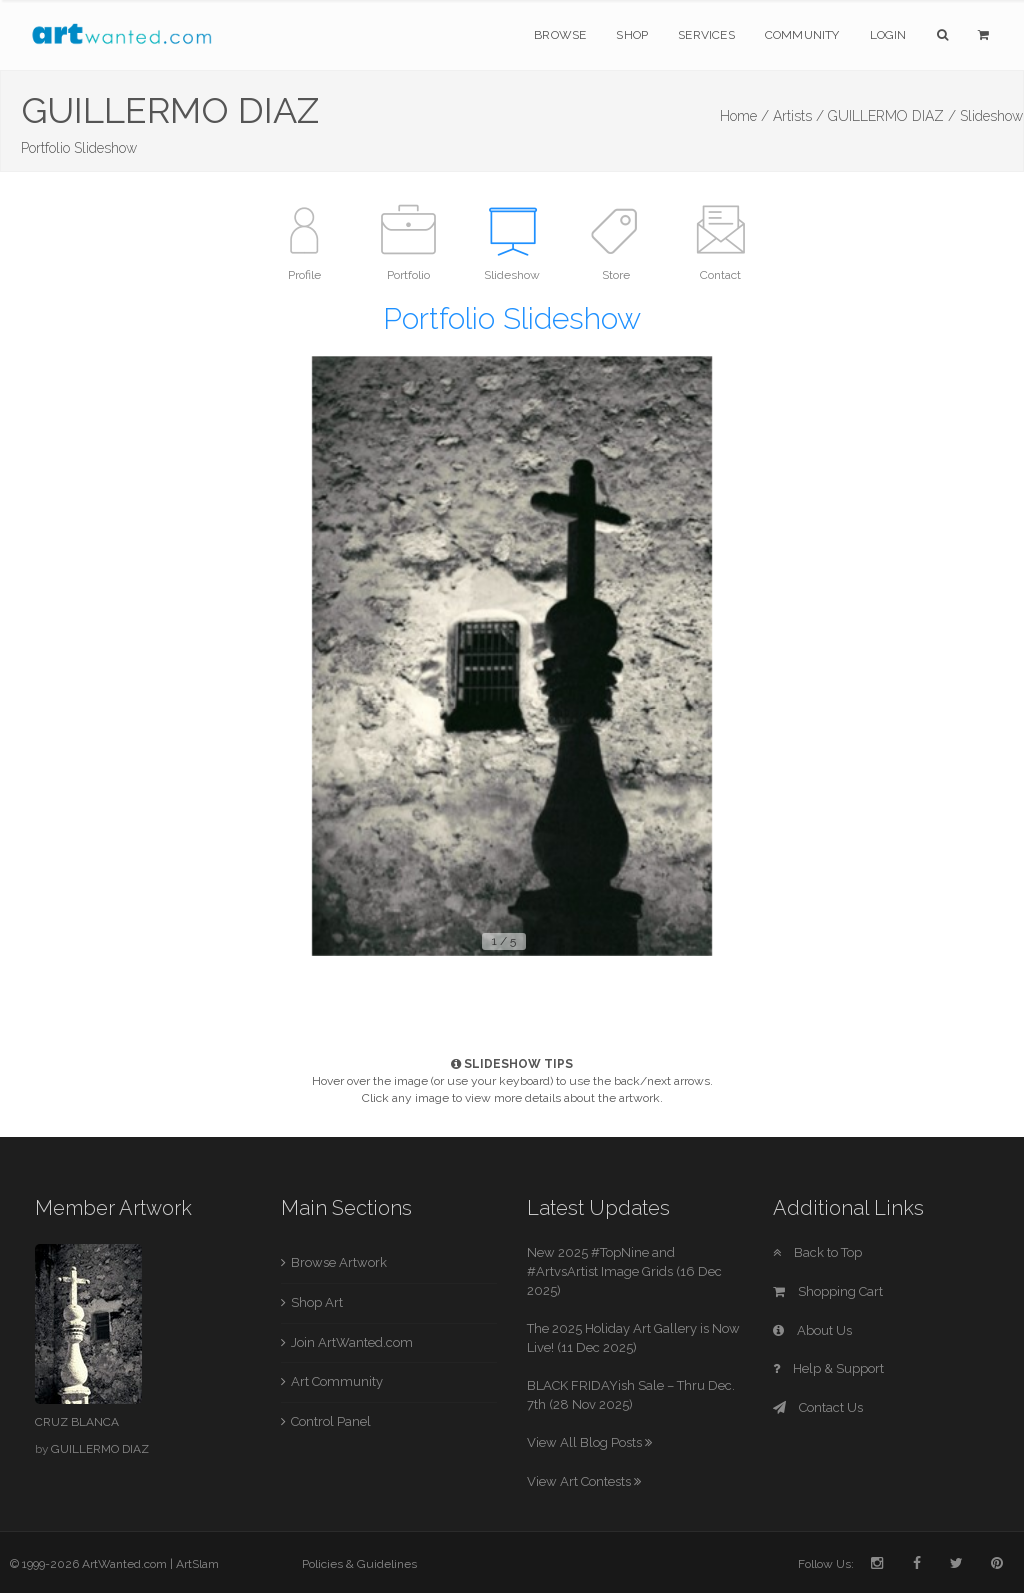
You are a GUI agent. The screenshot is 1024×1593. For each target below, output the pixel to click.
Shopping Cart (828, 1291)
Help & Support (828, 1368)
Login (888, 35)
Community (802, 35)
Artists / (798, 116)
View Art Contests (584, 1481)
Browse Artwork (339, 1262)
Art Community (337, 1381)
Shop (632, 35)
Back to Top (817, 1252)
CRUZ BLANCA (77, 1422)
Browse (560, 35)
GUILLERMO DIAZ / (892, 116)
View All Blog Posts (589, 1442)
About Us (812, 1330)
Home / (744, 116)
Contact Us (818, 1407)
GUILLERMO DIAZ (100, 1449)
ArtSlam (197, 1564)
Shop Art (317, 1302)
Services (706, 35)
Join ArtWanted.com (352, 1342)
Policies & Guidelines (359, 1564)
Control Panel (331, 1421)
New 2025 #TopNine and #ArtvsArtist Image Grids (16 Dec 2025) (624, 1271)
